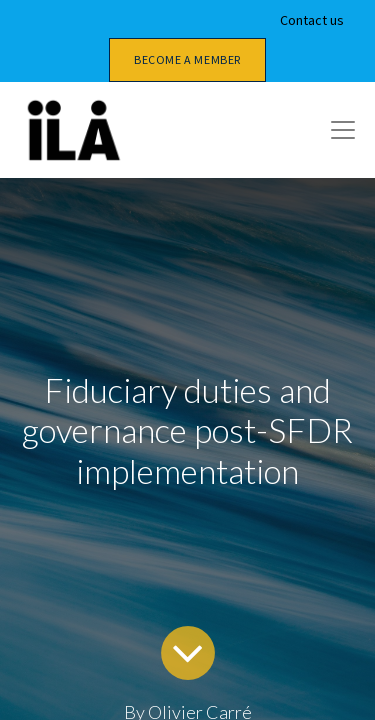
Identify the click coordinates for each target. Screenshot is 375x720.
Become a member (187, 59)
